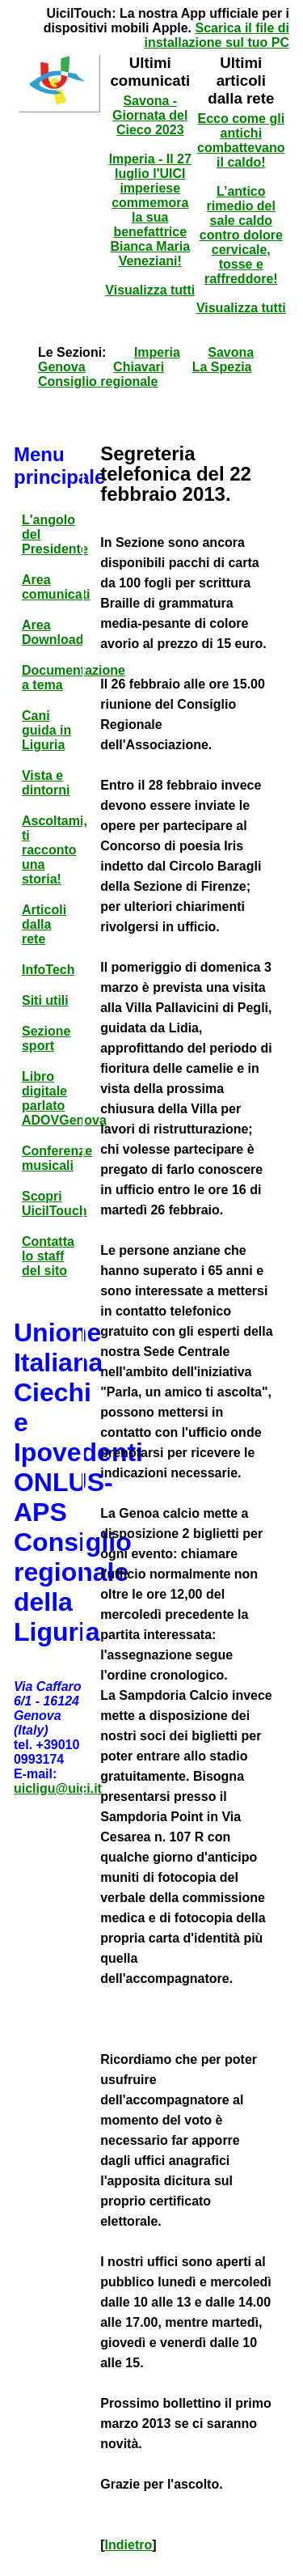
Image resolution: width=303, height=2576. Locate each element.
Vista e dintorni (46, 783)
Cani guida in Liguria (46, 730)
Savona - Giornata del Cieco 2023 (149, 115)
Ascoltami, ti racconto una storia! (54, 850)
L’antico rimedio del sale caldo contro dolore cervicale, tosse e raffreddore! (241, 235)
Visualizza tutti (150, 290)
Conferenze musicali (57, 1158)
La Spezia (222, 367)
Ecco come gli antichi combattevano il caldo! (240, 140)
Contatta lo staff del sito (48, 1256)
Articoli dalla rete (44, 924)
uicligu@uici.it (58, 1788)
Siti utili (45, 1000)
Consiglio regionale (98, 381)
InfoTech (48, 970)
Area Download (52, 632)
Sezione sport (46, 1038)
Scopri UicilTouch (54, 1203)
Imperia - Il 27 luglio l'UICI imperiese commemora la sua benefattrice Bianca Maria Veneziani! (150, 210)
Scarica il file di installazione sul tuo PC (216, 35)
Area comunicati (56, 587)
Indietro (129, 2545)
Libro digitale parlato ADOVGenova (64, 1098)
